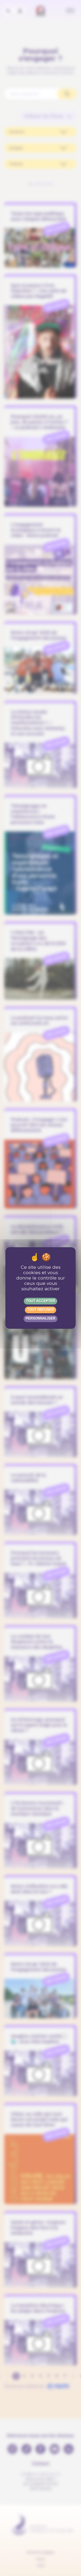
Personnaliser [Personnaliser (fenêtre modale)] (41, 1318)
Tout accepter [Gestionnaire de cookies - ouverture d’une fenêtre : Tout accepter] (40, 1301)
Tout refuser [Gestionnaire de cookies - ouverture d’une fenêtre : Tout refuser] (40, 1309)
